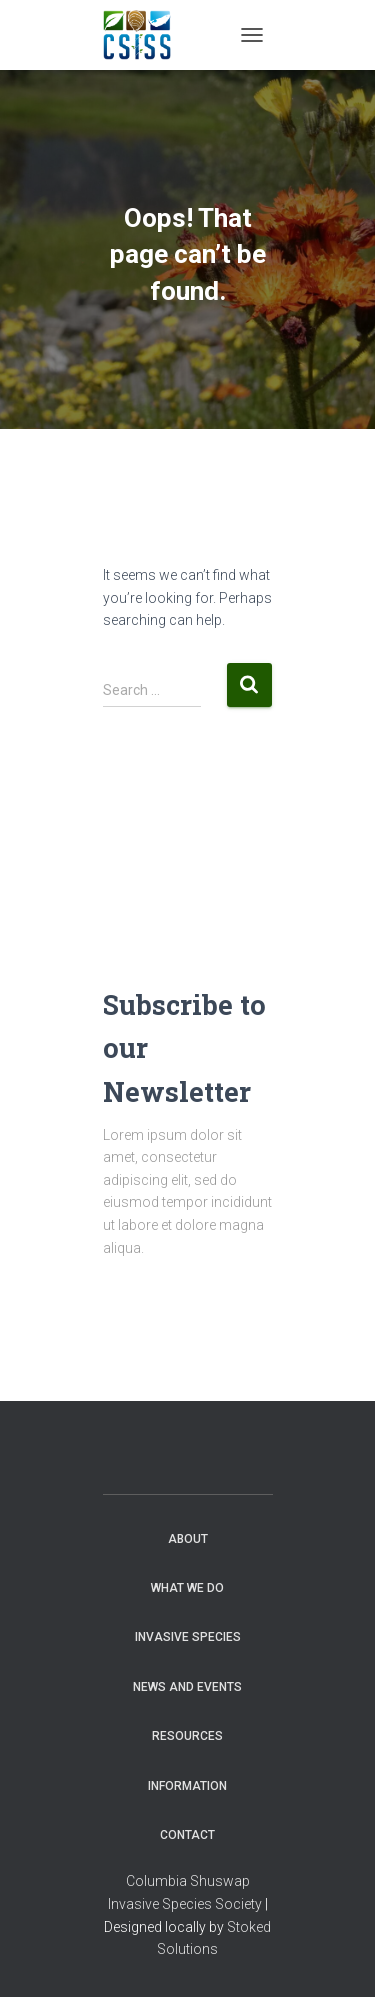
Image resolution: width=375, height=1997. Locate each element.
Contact (187, 1835)
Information (187, 1786)
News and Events (187, 1687)
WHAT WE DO (187, 1588)
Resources (187, 1736)
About (188, 1539)
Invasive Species (188, 1637)
